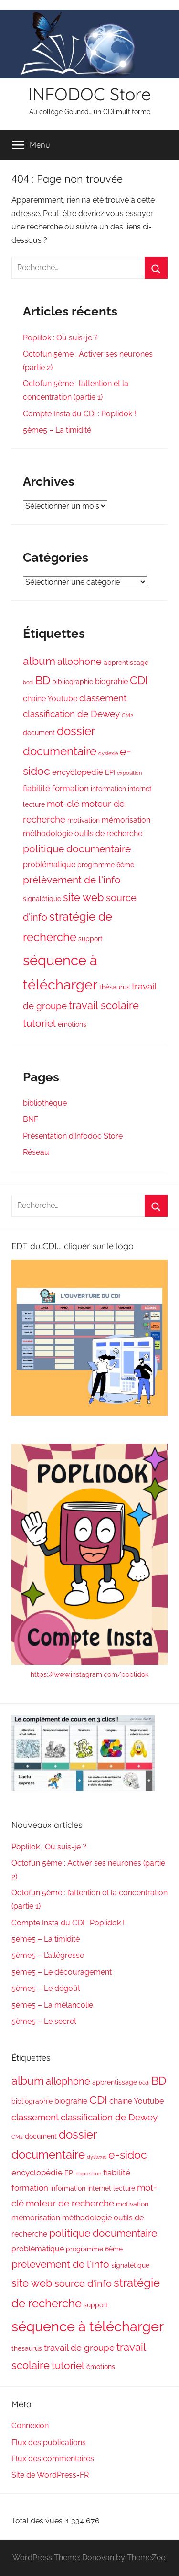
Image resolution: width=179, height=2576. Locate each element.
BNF (30, 1119)
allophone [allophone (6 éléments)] (79, 661)
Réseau (36, 1152)
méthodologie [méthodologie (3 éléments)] (48, 833)
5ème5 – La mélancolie (52, 2005)
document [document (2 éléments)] (39, 733)
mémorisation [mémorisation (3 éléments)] (126, 820)
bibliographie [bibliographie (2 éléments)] (72, 681)
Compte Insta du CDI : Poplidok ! (79, 413)
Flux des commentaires (52, 2458)
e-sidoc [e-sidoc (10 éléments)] (127, 2154)
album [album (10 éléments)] (39, 660)
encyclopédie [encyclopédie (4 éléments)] (77, 772)
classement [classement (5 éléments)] (102, 698)
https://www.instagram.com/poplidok (89, 1674)
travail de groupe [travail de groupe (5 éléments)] (79, 2347)
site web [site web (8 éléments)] (83, 897)
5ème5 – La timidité (57, 430)
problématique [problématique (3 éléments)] (49, 864)
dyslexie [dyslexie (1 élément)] (108, 753)
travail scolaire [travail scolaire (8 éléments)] (104, 1005)
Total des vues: (38, 2520)
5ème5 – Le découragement (61, 1972)
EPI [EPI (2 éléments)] (110, 772)
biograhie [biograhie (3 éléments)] (111, 681)
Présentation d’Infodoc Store (73, 1136)
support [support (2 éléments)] (90, 939)
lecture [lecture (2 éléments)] (34, 804)
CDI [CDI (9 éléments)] (139, 680)
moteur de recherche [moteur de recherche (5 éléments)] (70, 2203)
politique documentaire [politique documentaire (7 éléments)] (77, 849)
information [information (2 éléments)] (108, 789)
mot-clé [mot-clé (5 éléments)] (63, 803)
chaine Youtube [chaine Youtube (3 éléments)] (50, 698)
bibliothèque (45, 1103)
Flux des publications (48, 2442)
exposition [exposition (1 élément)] (129, 773)
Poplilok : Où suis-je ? (60, 337)
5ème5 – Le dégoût (45, 1988)
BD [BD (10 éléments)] (42, 680)
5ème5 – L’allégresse (47, 1955)
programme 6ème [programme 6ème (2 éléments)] (105, 865)
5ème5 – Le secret (43, 2021)
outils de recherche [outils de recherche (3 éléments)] (108, 833)
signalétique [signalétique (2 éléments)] (42, 898)
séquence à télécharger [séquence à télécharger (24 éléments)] (87, 2326)
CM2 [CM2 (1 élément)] (127, 715)
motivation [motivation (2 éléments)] (83, 820)
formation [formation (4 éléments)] (70, 788)
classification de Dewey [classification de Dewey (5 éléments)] (71, 713)
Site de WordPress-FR (50, 2474)
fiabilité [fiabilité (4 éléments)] (36, 788)
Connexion (30, 2425)
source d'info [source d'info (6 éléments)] (83, 2283)
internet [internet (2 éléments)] (140, 789)
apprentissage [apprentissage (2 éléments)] (126, 662)
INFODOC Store (89, 94)
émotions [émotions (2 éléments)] (72, 1024)
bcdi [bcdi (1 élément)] (28, 682)
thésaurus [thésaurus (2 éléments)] (114, 987)
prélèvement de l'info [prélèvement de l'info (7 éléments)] (72, 880)
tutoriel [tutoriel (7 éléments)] (39, 1023)
